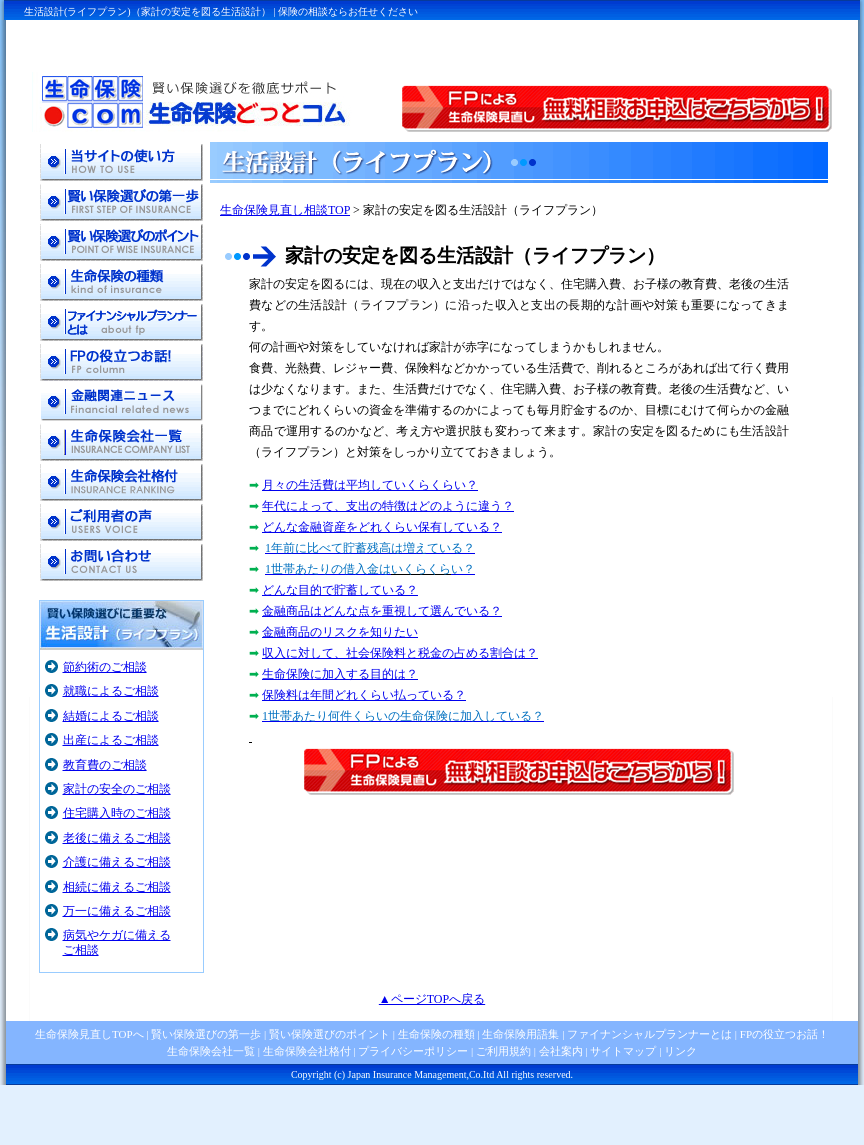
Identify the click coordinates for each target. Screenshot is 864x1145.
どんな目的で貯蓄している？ (340, 590)
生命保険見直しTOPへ (89, 1034)
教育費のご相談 (105, 765)
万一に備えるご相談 (117, 911)
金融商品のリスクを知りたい (340, 632)
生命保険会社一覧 (211, 1051)
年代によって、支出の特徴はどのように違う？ (388, 506)
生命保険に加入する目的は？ (340, 674)
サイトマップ (623, 1051)
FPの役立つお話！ (783, 1034)
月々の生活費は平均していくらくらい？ (370, 485)
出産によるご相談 (111, 740)
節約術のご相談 (105, 667)
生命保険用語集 (520, 1034)
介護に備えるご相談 (117, 862)
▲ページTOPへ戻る (432, 999)
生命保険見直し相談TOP (285, 210)
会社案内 (561, 1051)
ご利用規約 (503, 1051)
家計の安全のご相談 (117, 789)
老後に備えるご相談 (117, 838)
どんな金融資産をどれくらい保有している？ (382, 527)
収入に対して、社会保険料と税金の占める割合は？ (400, 653)
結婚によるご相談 (111, 716)
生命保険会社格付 (307, 1051)
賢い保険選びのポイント (328, 1034)
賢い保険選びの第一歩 (206, 1034)
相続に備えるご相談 (117, 887)
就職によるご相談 (111, 691)
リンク (680, 1051)
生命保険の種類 (436, 1034)
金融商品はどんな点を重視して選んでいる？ (382, 611)
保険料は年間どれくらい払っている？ (364, 695)
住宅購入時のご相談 (117, 813)
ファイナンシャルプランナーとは (649, 1034)
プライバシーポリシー (413, 1051)
